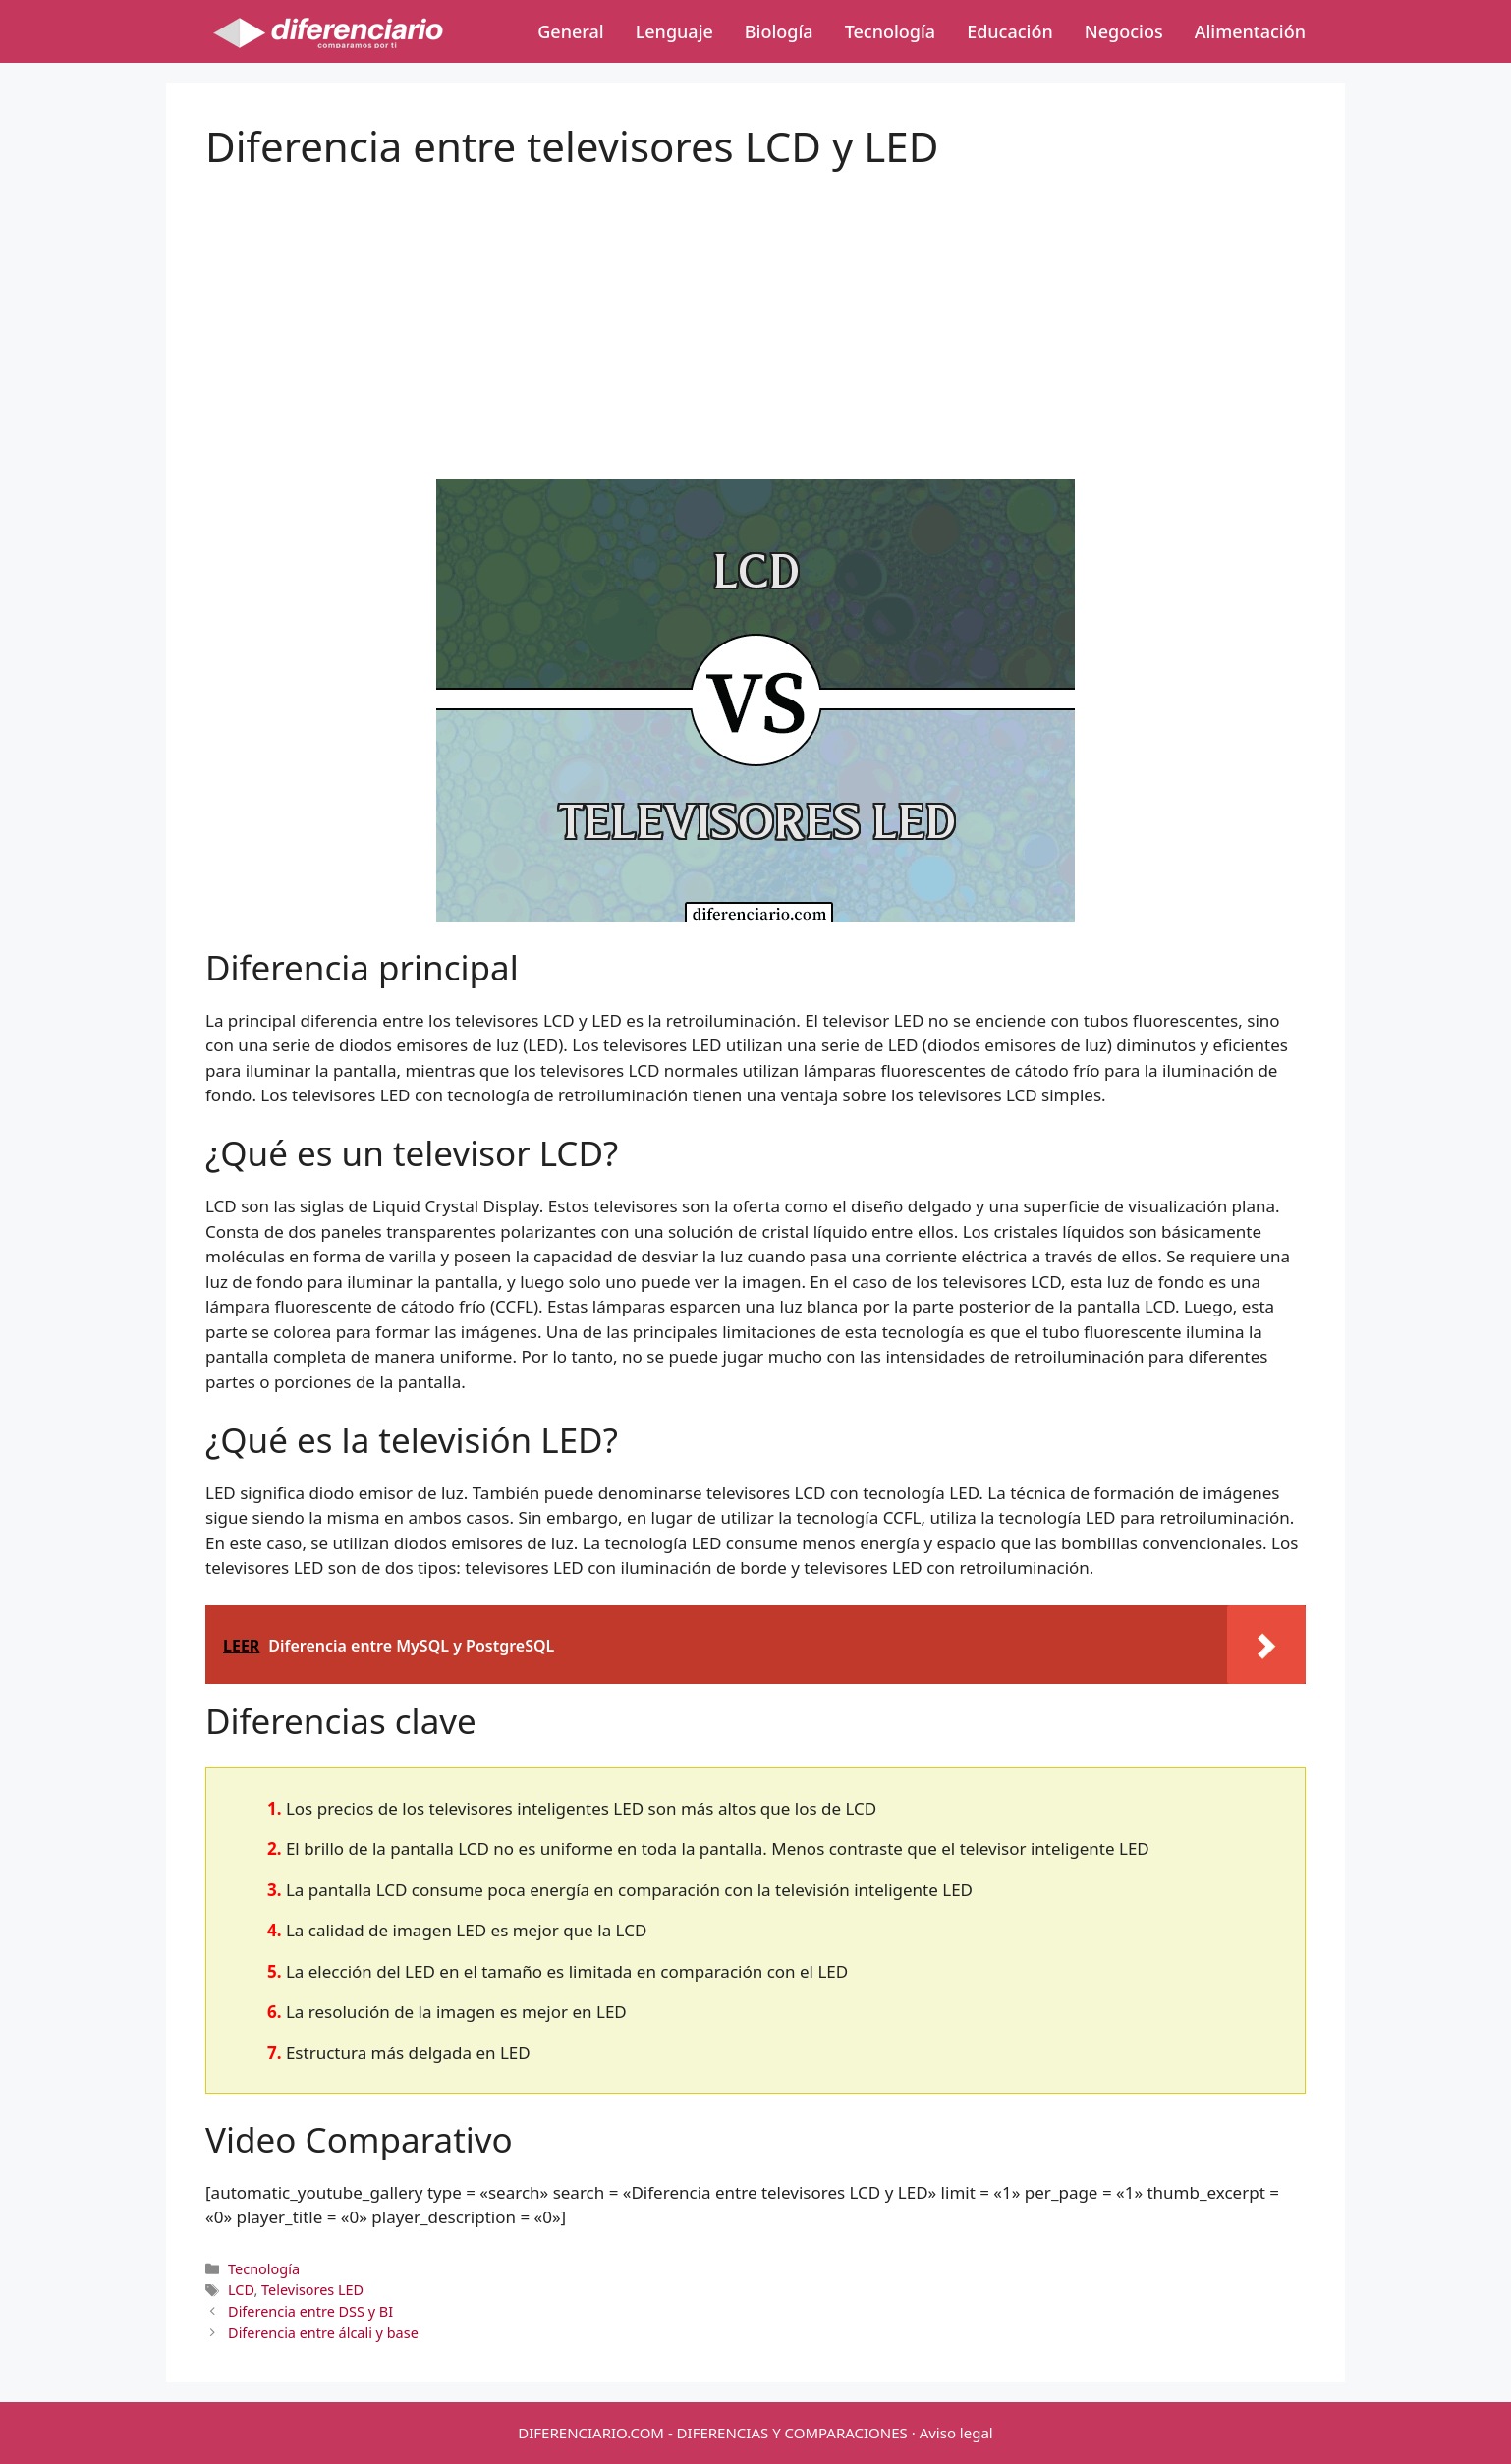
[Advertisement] (755, 308)
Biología (779, 31)
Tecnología (890, 31)
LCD (240, 2289)
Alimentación (1250, 31)
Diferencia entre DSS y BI (310, 2311)
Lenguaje (674, 31)
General (570, 31)
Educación (1010, 31)
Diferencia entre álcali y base (323, 2333)
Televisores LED (312, 2289)
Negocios (1124, 31)
